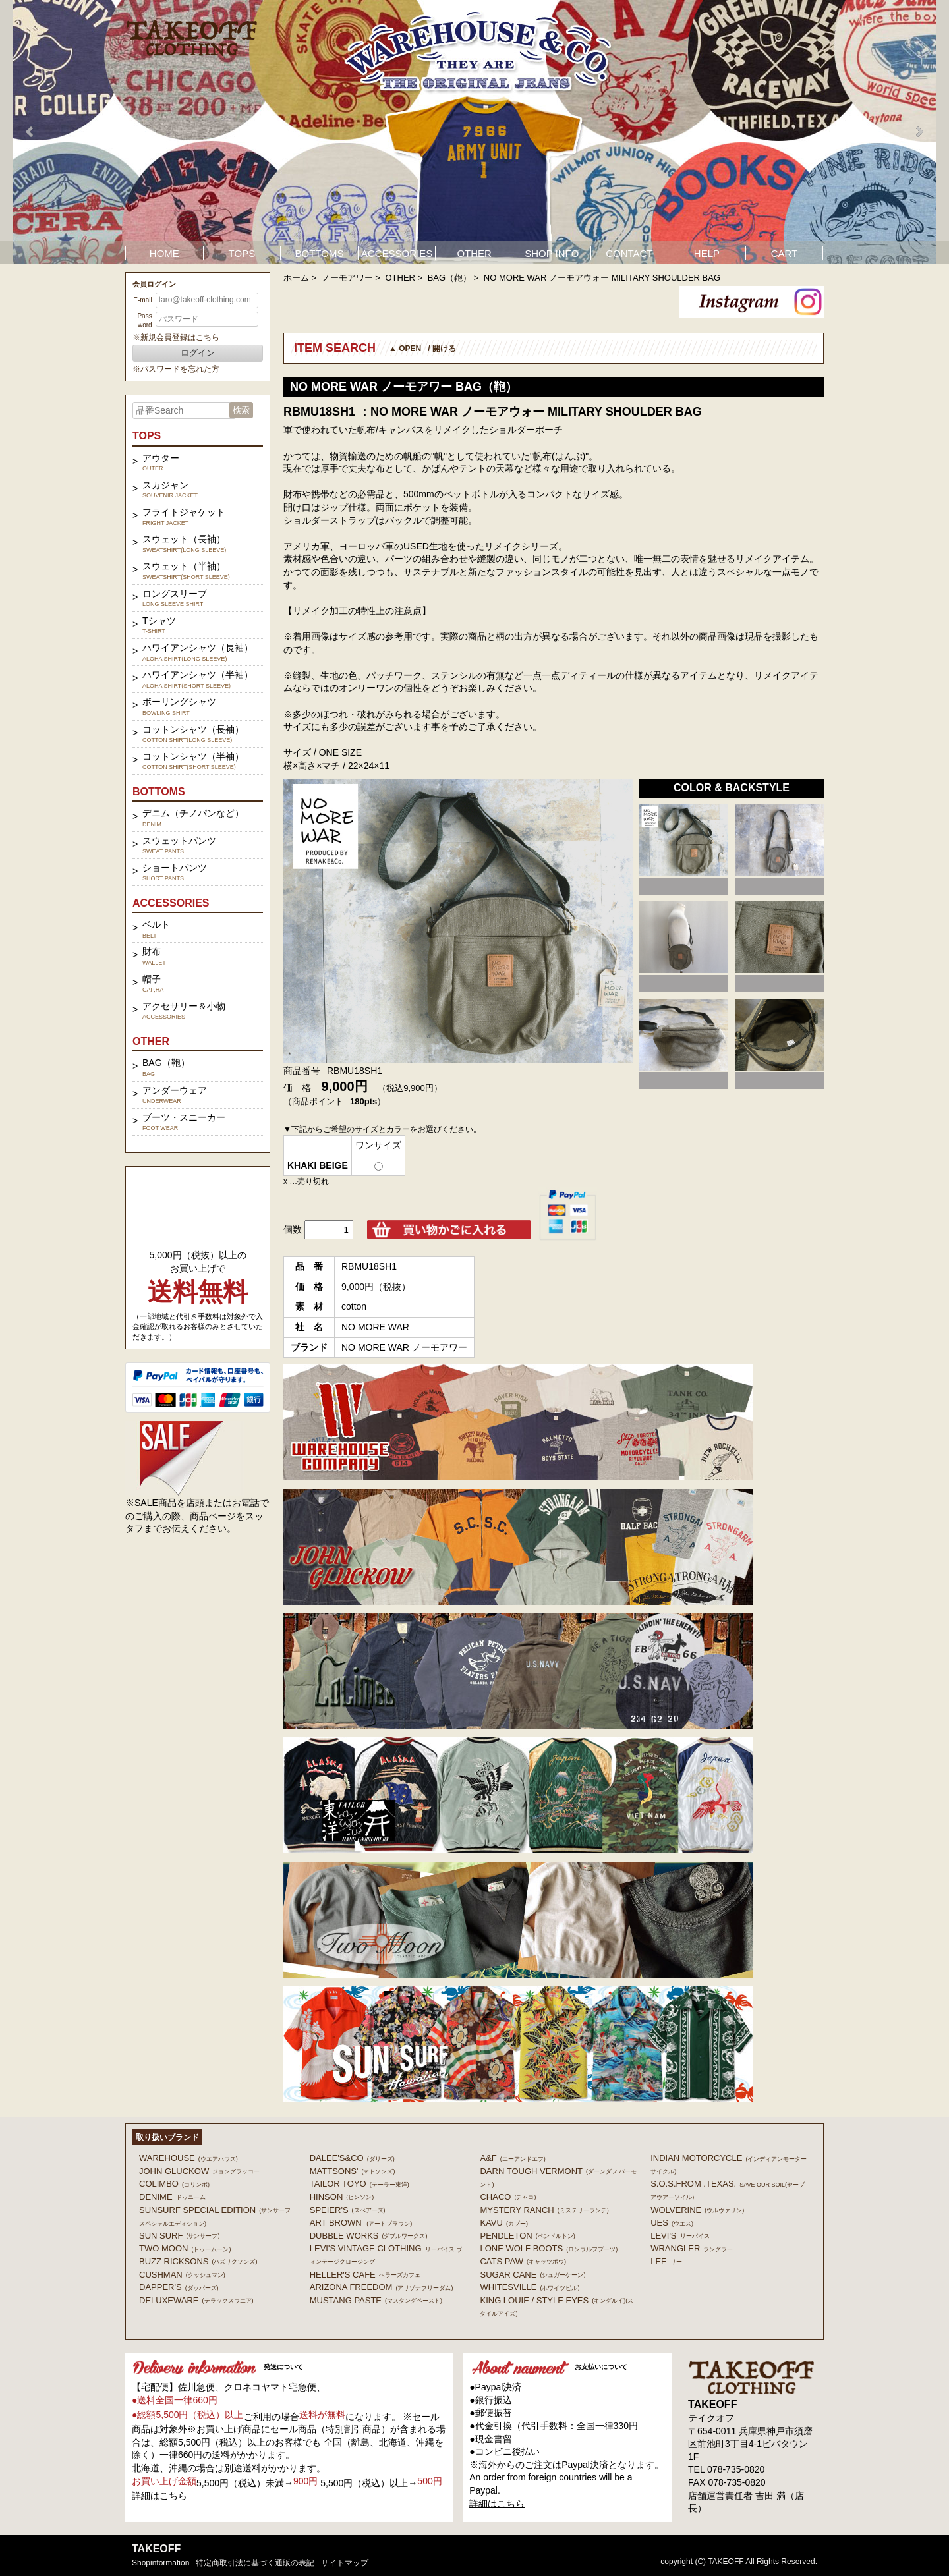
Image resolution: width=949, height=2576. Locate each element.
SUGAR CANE (532, 2275)
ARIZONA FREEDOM (381, 2287)
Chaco (508, 2197)
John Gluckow (199, 2171)
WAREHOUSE (188, 2158)
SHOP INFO (552, 253)
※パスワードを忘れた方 (175, 369)
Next (918, 131)
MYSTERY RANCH (544, 2210)
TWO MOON (185, 2248)
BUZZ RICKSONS (198, 2261)
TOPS (242, 253)
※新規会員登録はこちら (175, 337)
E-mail (142, 300)
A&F (512, 2158)
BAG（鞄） (449, 278)
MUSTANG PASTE (376, 2300)
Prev (30, 131)
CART (784, 253)
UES (671, 2222)
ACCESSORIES (396, 253)
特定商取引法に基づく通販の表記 (255, 2562)
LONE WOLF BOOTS (549, 2248)
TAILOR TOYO (359, 2184)
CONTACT (629, 253)
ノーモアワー (347, 278)
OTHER (474, 253)
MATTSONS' (352, 2171)
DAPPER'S (179, 2287)
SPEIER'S (348, 2210)
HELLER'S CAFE (365, 2275)
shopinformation (160, 2562)
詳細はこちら (159, 2495)
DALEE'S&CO (352, 2158)
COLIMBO (174, 2184)
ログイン (198, 353)
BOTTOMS (319, 253)
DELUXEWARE (196, 2300)
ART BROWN (361, 2222)
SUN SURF (179, 2236)
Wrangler (691, 2248)
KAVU (503, 2222)
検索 (241, 410)
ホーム (296, 278)
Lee (666, 2261)
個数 (292, 1229)
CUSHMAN (182, 2275)
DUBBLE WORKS (369, 2236)
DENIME (172, 2197)
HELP (707, 253)
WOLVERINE (697, 2210)
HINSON (342, 2197)
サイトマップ (344, 2562)
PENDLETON (527, 2236)
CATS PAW (522, 2261)
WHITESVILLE (529, 2287)
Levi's (679, 2236)
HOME (164, 253)
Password (144, 320)
